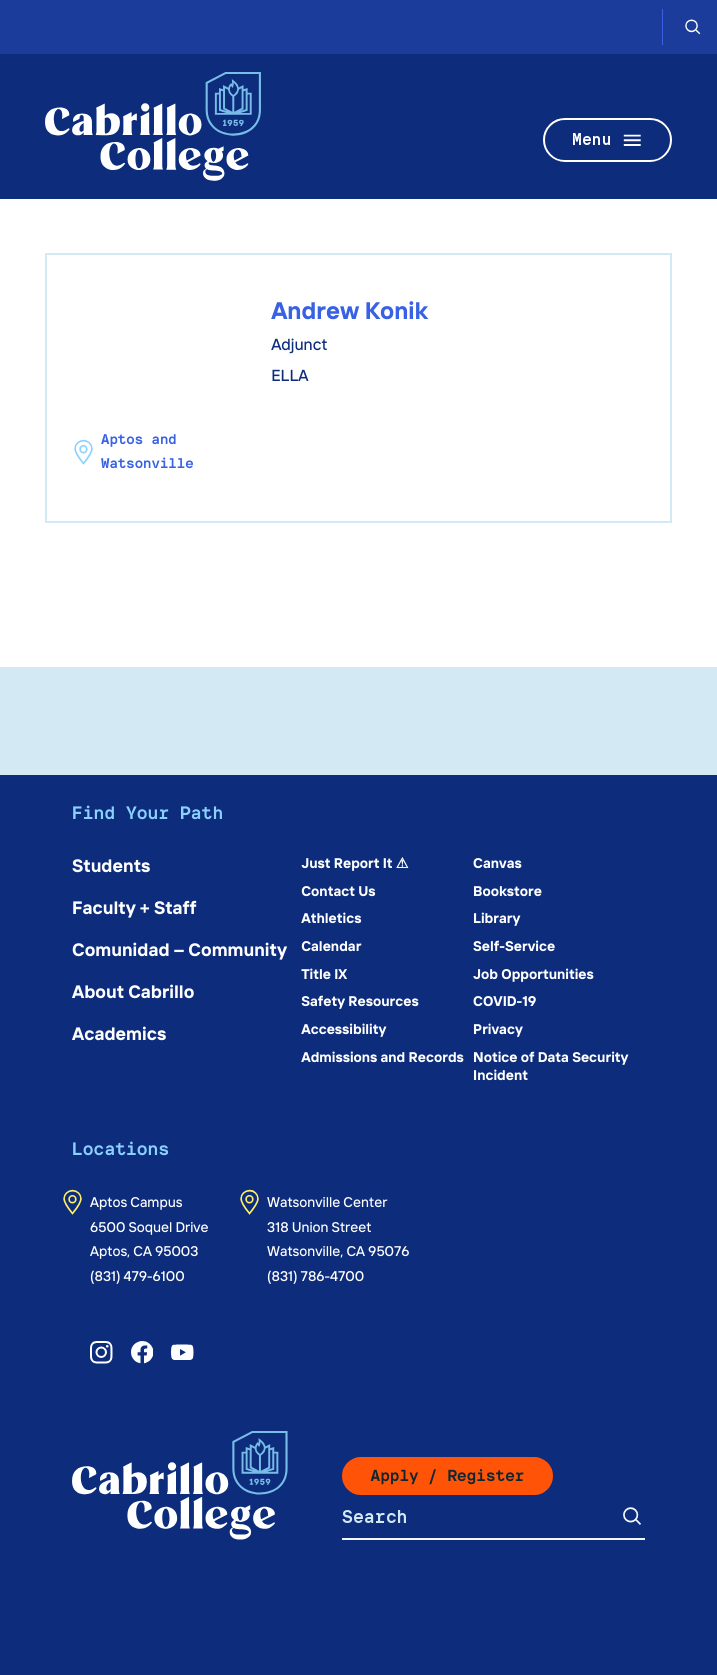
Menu (608, 140)
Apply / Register (448, 1475)
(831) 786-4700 (315, 1275)
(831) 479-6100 (137, 1275)
